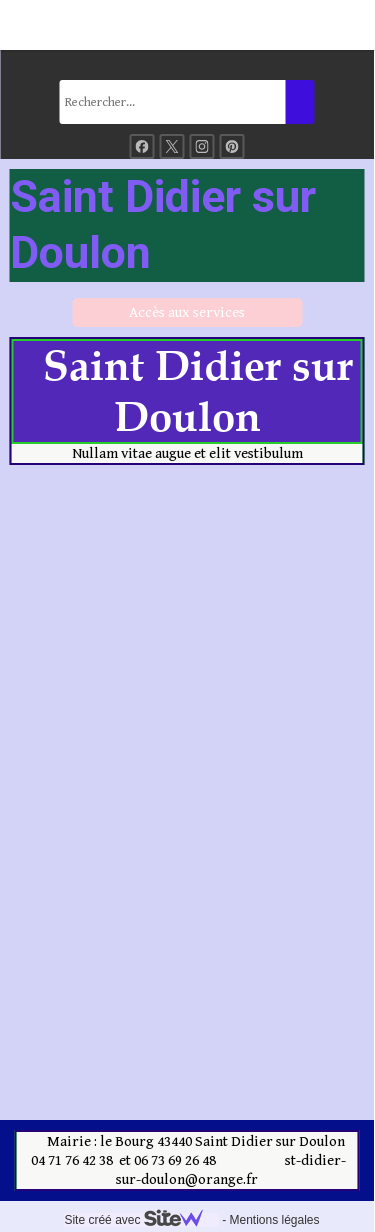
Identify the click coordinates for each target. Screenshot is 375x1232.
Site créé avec (141, 1220)
